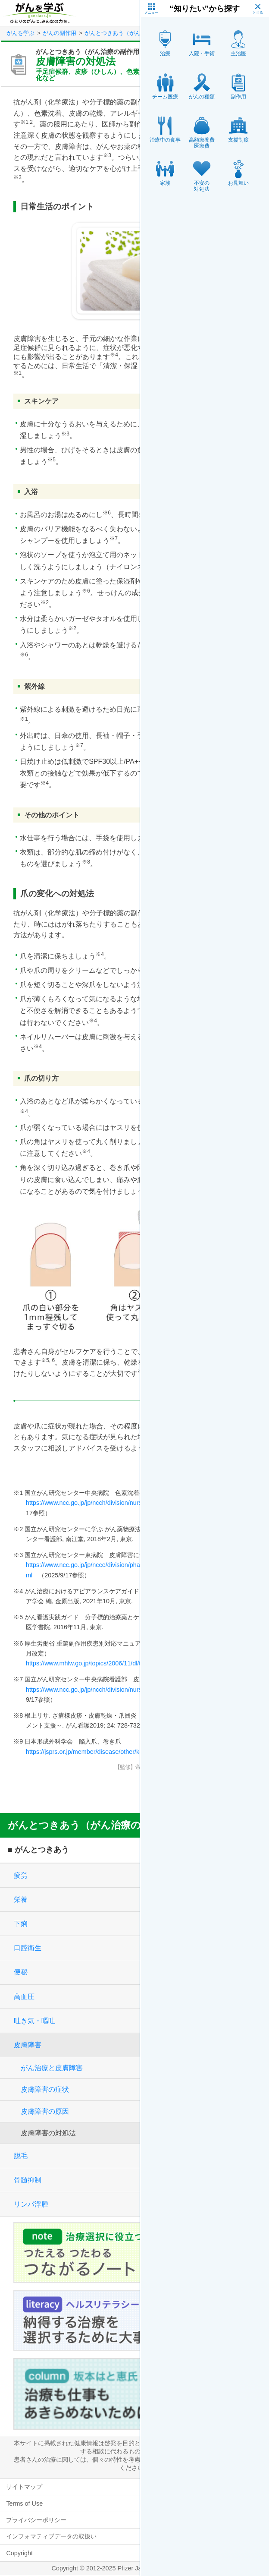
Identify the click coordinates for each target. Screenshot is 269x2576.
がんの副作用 (59, 33)
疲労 (21, 1875)
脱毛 (21, 2156)
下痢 (21, 1923)
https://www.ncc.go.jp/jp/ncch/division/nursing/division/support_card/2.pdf (126, 1689)
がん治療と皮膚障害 (52, 2068)
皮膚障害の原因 (45, 2111)
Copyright (19, 2553)
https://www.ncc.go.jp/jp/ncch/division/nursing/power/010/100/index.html (124, 1502)
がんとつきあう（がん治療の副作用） (132, 33)
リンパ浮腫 (31, 2204)
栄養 (21, 1899)
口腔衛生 (27, 1948)
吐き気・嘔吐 (34, 2020)
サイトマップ (24, 2486)
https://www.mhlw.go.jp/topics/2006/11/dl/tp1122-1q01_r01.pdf (111, 1663)
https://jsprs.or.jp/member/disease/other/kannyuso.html (101, 1751)
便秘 (21, 1972)
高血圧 (24, 1996)
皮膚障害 (27, 2045)
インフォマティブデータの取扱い (51, 2536)
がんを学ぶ (20, 33)
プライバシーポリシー (36, 2519)
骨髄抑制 (27, 2180)
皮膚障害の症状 (45, 2089)
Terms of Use (24, 2503)
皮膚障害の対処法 (48, 2133)
